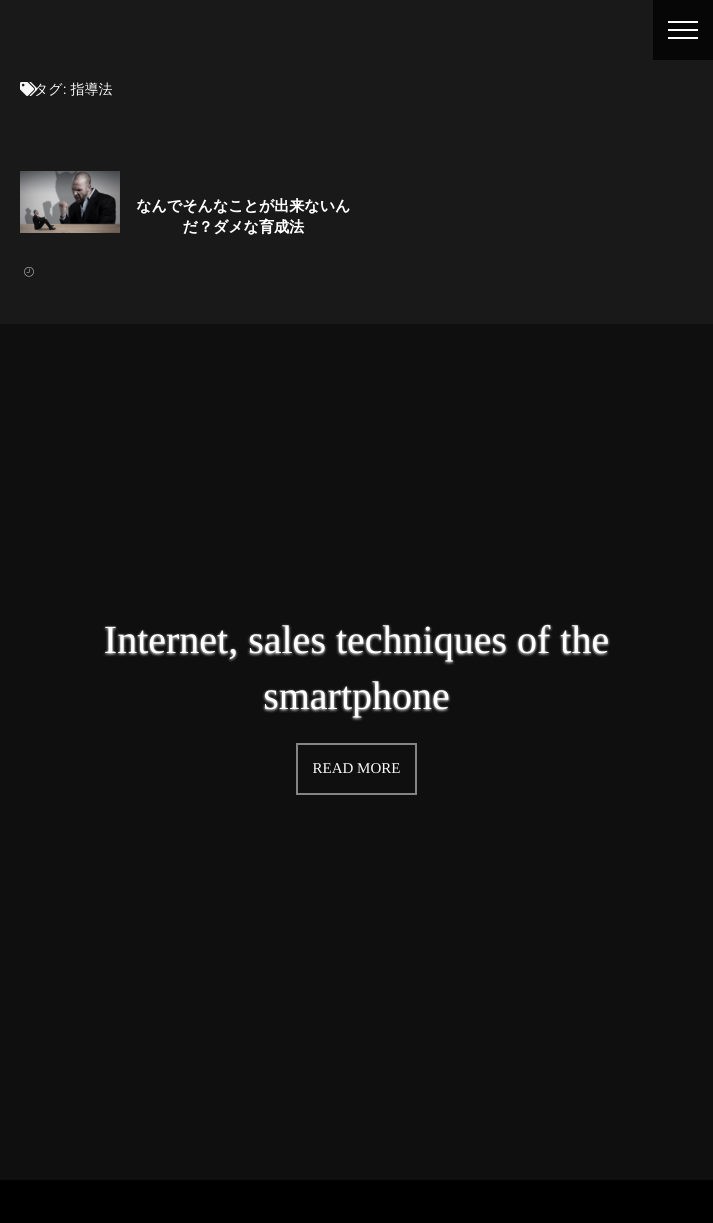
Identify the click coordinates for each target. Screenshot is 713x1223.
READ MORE (357, 768)
